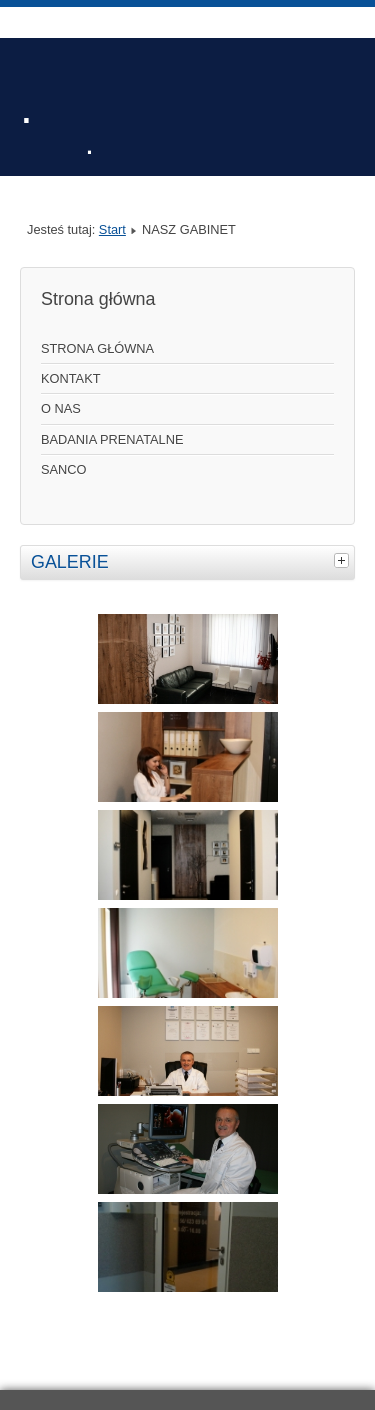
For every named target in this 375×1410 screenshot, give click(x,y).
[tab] (344, 560)
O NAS (61, 408)
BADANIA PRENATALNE (112, 439)
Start (112, 229)
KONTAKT (71, 378)
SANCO (64, 469)
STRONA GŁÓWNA (97, 348)
